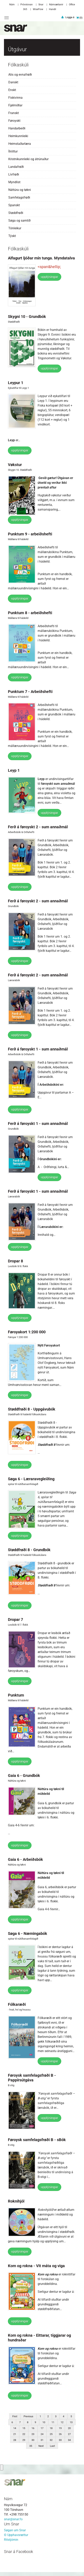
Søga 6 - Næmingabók (27, 1933)
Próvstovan (26, 4)
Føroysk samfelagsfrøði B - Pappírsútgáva (32, 2077)
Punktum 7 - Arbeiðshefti (30, 691)
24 (42, 2434)
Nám (12, 4)
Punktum (16, 1695)
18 (51, 2428)
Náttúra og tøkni (19, 190)
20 (69, 2428)
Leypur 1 (15, 382)
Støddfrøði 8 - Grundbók (29, 1549)
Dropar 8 (15, 1261)
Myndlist (14, 182)
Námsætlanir (56, 4)
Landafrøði (16, 167)
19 (60, 2428)
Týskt (12, 236)
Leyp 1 (14, 770)
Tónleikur (14, 228)
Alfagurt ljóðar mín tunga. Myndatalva (41, 258)
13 (71, 2422)
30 (33, 2440)
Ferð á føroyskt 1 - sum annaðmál (38, 1049)
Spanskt (14, 205)
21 (14, 2434)
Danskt (13, 82)
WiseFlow (38, 9)
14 (14, 2428)
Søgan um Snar (15, 2530)
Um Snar (11, 2524)
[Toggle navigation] (6, 17)
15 (23, 2428)
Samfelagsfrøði (19, 197)
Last (52, 2445)
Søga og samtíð (19, 220)
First (14, 2416)
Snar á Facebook (18, 2551)
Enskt (12, 90)
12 (62, 2422)
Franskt (13, 113)
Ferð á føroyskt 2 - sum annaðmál (38, 827)
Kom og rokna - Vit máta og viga (36, 2265)
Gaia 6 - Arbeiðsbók (25, 1859)
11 (53, 2422)
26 (60, 2434)
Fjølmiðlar (15, 105)
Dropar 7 (15, 1619)
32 (51, 2440)
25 (51, 2434)
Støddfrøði (15, 213)
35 (30, 2445)
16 (33, 2428)
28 (14, 2440)
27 (69, 2434)
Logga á (69, 17)
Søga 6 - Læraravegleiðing (31, 1479)
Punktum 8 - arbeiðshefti (30, 612)
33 (60, 2440)
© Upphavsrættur (16, 2535)
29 (23, 2440)
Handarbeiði (16, 128)
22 (23, 2434)
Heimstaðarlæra (19, 144)
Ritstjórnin (11, 2540)
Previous (28, 2416)
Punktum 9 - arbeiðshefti (30, 534)
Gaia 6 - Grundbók (24, 1775)
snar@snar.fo (13, 2519)
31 (42, 2440)
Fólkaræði (17, 2004)
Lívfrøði (13, 174)
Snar (40, 4)
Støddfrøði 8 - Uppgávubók (31, 1409)
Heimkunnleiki (18, 136)
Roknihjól (16, 2201)
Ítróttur (13, 151)
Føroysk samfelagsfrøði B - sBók (37, 2139)
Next (41, 2445)
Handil (52, 9)
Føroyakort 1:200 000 (27, 1332)
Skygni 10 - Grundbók (27, 316)
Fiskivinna (15, 97)
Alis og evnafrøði (20, 74)
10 (43, 2422)
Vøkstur (15, 464)
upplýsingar (49, 277)
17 (42, 2428)
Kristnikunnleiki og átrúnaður (28, 159)
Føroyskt (14, 121)
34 (69, 2440)
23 (33, 2434)
